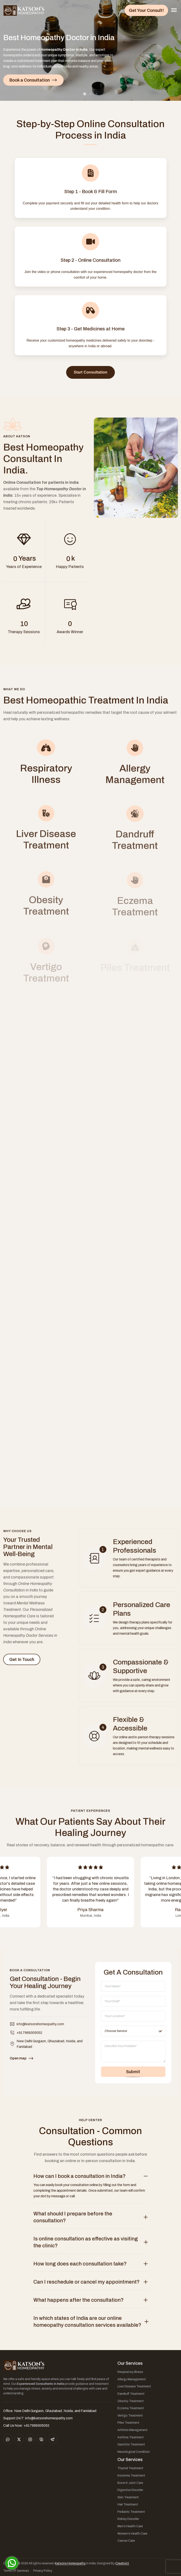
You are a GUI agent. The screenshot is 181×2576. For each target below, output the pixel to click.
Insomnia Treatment (131, 2475)
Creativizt (122, 2563)
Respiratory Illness (130, 2372)
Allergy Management (131, 2379)
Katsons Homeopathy (70, 2563)
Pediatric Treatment (131, 2511)
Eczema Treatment (130, 2408)
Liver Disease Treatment (134, 2386)
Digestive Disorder (130, 2490)
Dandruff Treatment (131, 2393)
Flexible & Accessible (134, 1724)
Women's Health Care (132, 2533)
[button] (85, 94)
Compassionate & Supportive (145, 1666)
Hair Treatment (127, 2504)
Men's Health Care (130, 2526)
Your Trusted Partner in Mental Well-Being (28, 1550)
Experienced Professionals (138, 1546)
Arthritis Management (132, 2430)
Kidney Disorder (128, 2519)
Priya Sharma (90, 1909)
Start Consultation (90, 372)
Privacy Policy (42, 2570)
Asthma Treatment (130, 2437)
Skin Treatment (128, 2497)
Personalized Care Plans (145, 1609)
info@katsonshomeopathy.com (40, 2028)
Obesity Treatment (130, 2401)
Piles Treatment (128, 2422)
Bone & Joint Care (130, 2483)
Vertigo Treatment (130, 2415)
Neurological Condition (133, 2451)
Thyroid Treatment (130, 2468)
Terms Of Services (16, 2570)
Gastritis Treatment (131, 2444)
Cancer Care (126, 2540)
